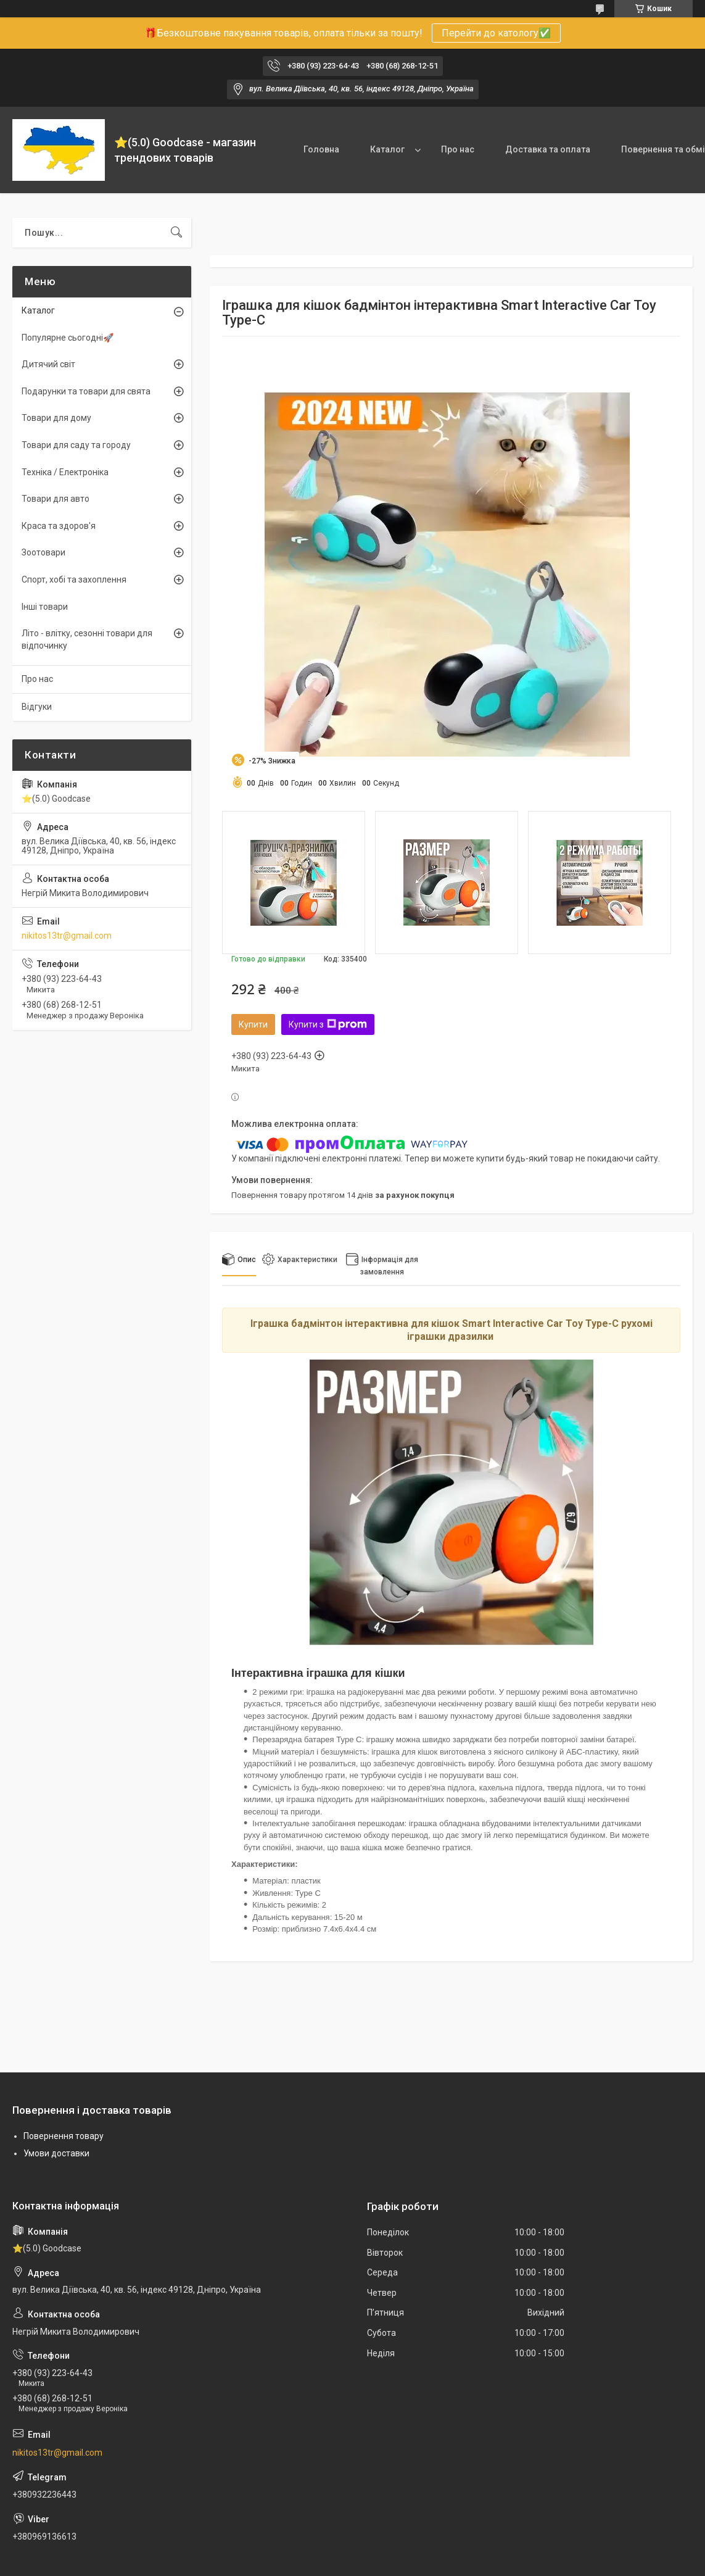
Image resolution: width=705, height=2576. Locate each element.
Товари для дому (56, 418)
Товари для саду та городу (76, 445)
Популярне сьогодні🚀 (67, 338)
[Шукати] (176, 232)
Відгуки (37, 707)
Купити (253, 1024)
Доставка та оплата (547, 149)
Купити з (328, 1024)
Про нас (457, 149)
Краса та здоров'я (59, 526)
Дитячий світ (48, 364)
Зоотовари (43, 552)
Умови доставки (56, 2153)
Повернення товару (63, 2136)
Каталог (387, 149)
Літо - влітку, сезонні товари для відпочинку (87, 639)
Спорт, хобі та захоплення (74, 579)
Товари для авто (55, 499)
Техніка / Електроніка (65, 472)
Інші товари (45, 607)
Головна (321, 149)
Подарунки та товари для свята (86, 391)
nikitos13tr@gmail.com (67, 936)
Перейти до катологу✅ (496, 33)
